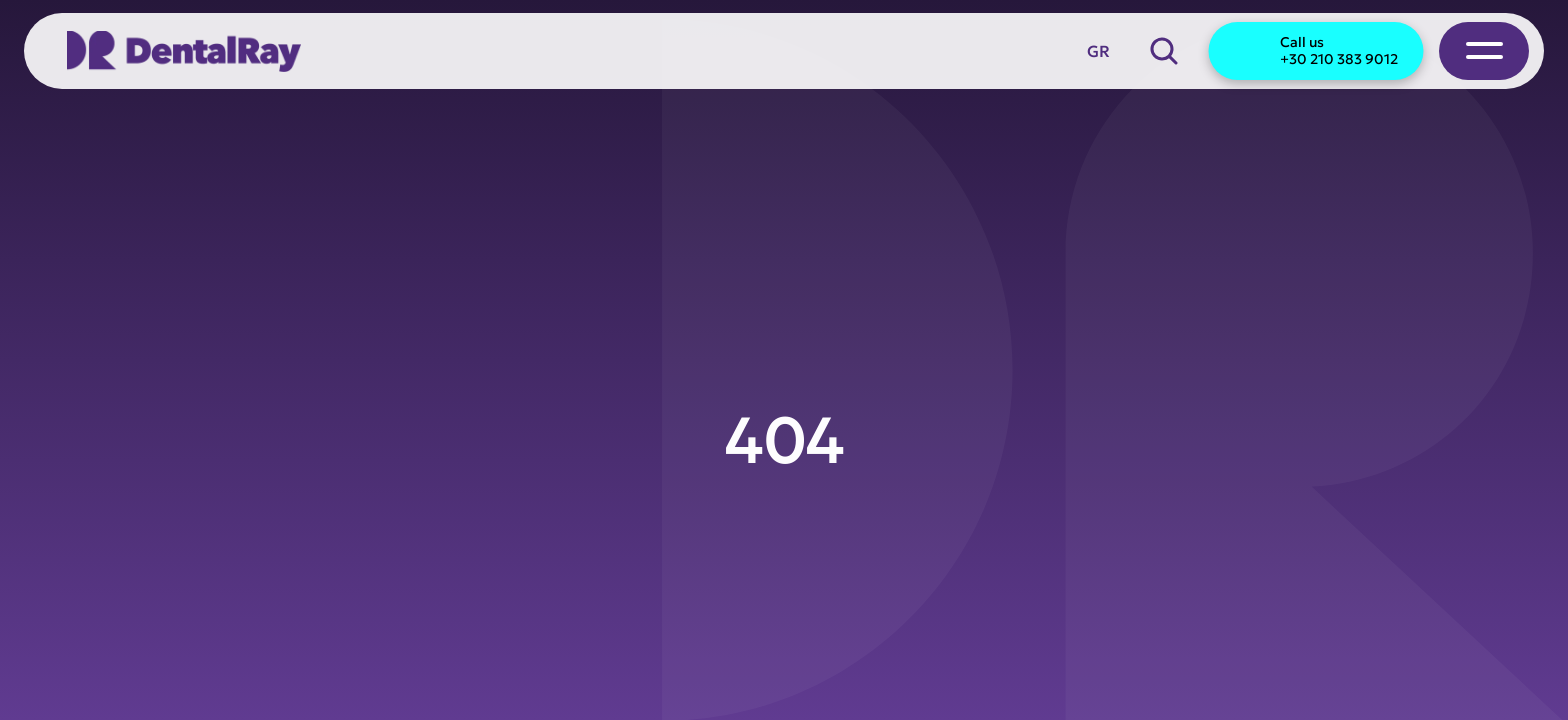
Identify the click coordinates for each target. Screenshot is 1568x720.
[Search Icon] (1164, 51)
